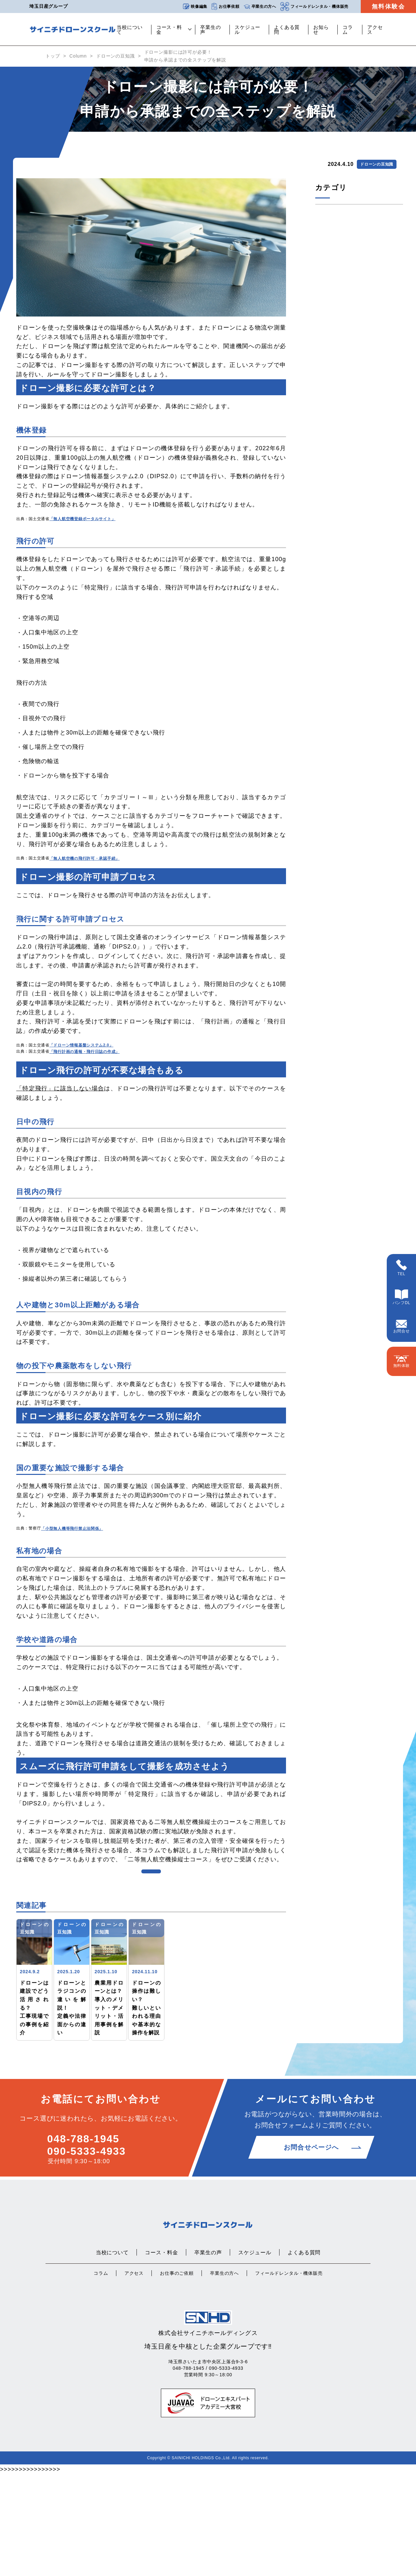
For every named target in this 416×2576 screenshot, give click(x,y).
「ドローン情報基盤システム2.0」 (81, 1045)
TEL (401, 1268)
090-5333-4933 (86, 2253)
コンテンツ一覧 (151, 1900)
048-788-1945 (83, 2240)
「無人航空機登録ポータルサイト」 (82, 519)
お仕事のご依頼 (177, 2375)
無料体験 (401, 1361)
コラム (348, 29)
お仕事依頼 (225, 6)
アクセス (375, 29)
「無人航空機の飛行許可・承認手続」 (84, 858)
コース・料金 (169, 29)
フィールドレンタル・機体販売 (314, 6)
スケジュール (248, 29)
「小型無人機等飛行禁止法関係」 (72, 1528)
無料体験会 (388, 6)
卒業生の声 (210, 29)
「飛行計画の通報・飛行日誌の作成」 (84, 1051)
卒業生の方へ (259, 6)
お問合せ (401, 1326)
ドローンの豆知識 (115, 56)
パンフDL (401, 1297)
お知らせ (321, 29)
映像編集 (195, 6)
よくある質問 (287, 29)
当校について (130, 29)
